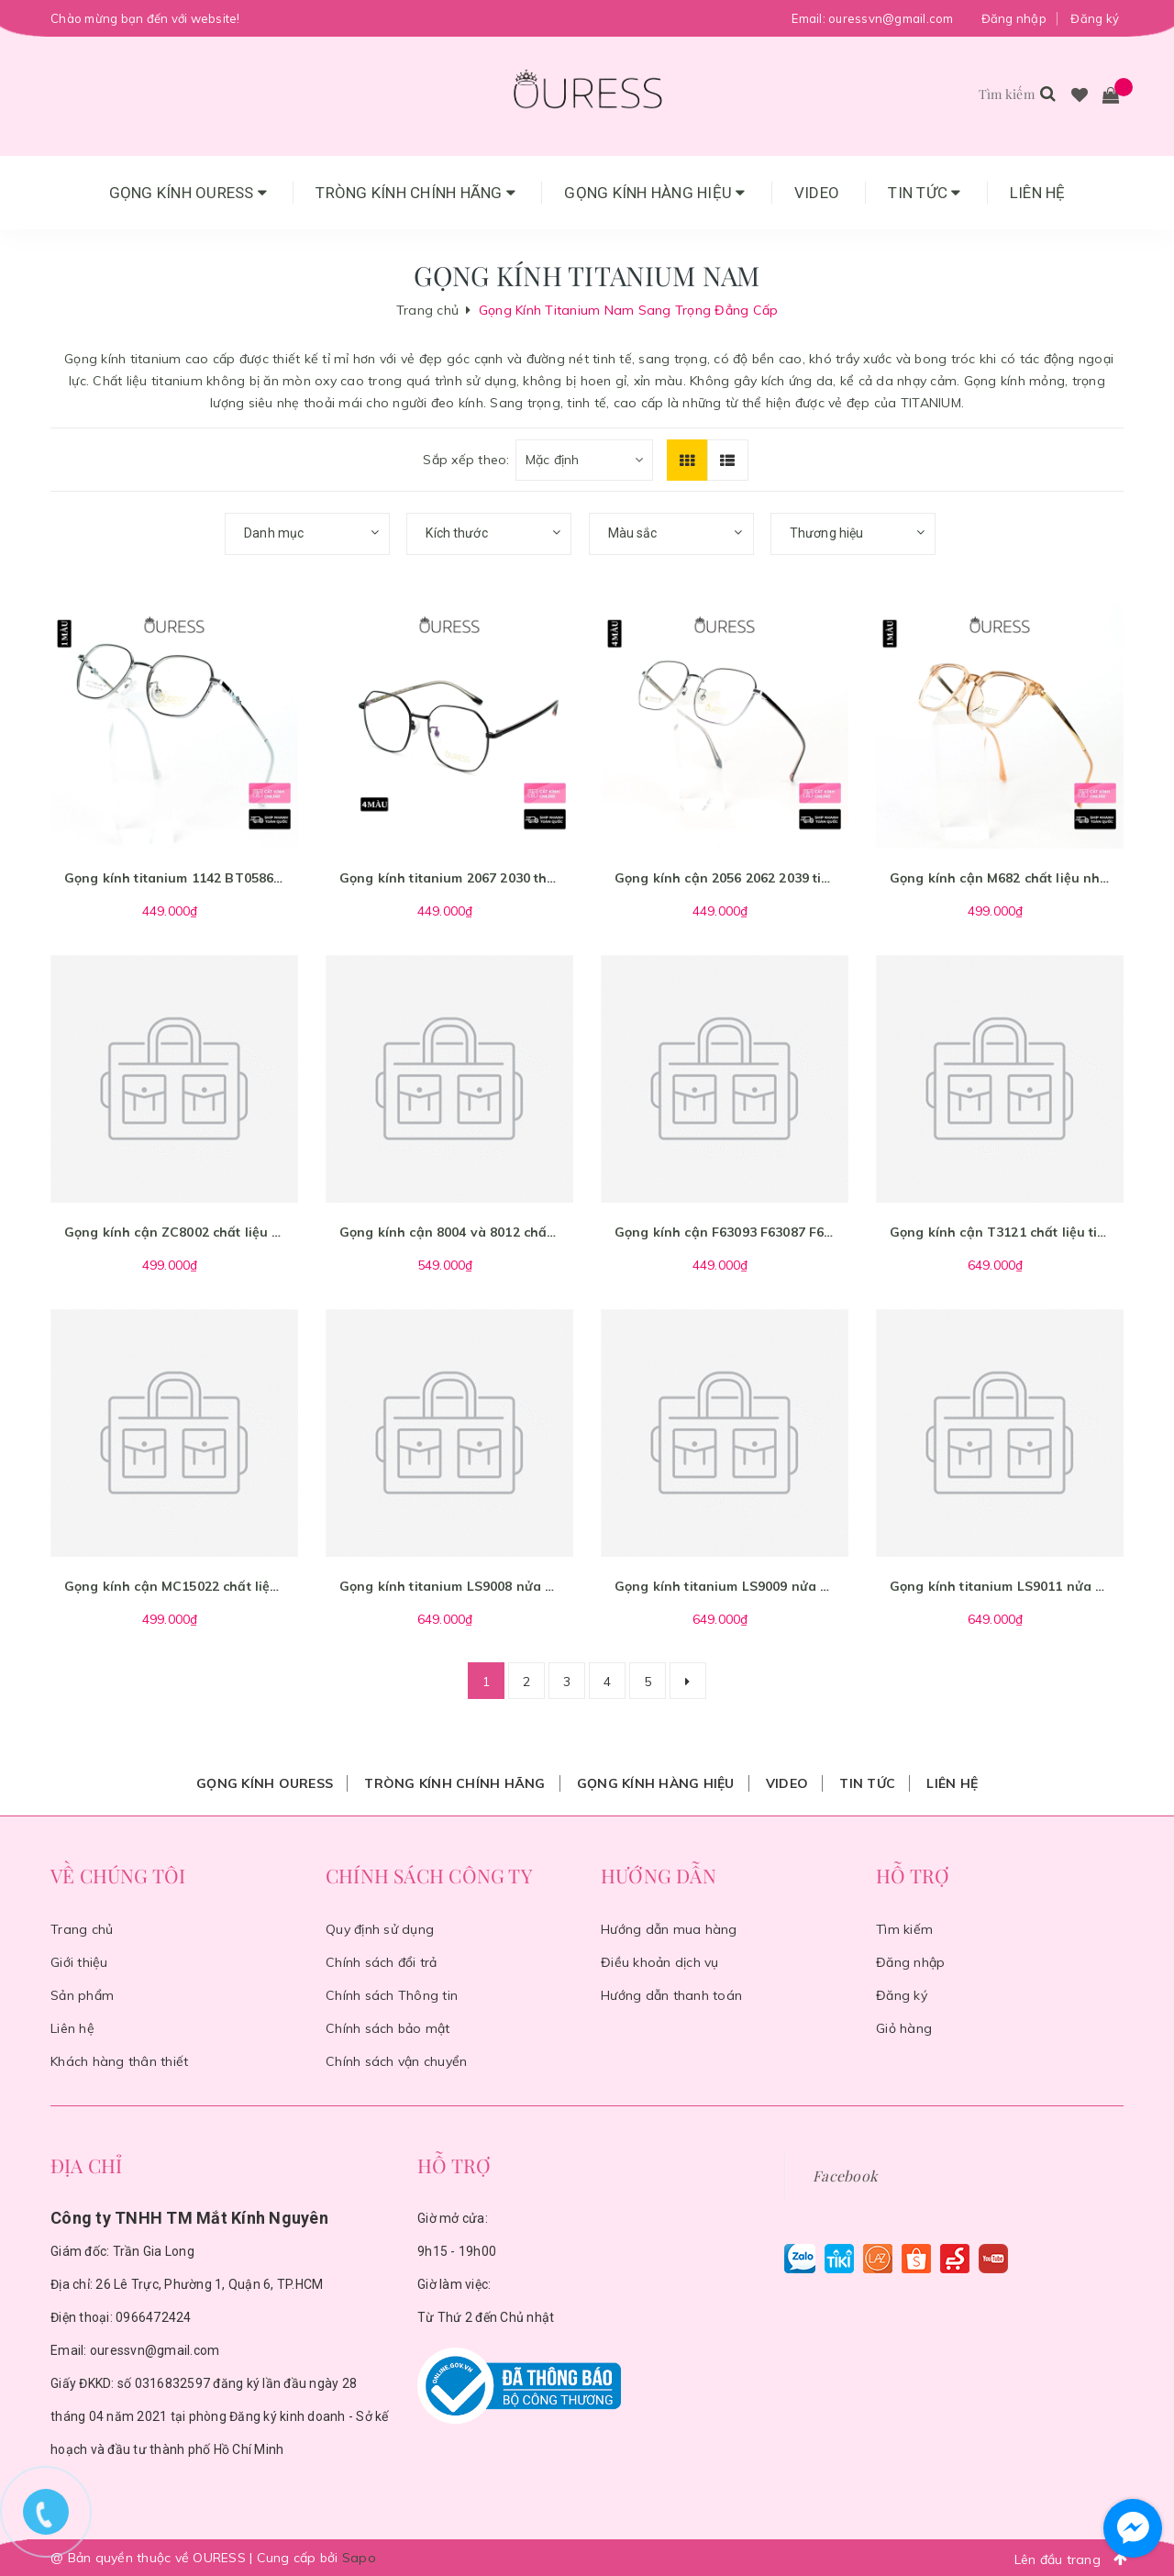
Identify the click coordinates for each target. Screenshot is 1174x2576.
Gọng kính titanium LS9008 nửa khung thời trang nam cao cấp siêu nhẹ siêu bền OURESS (449, 1586)
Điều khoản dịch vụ (660, 1962)
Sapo (359, 2557)
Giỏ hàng (904, 2028)
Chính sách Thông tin (392, 1995)
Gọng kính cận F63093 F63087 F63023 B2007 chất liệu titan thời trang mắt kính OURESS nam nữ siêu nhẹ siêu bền (725, 1232)
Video (816, 192)
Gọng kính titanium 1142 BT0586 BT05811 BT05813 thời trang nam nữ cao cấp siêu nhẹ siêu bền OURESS (174, 878)
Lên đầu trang (1076, 2559)
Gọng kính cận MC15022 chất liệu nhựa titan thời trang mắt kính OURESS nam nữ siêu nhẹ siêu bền (174, 1586)
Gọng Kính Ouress (188, 192)
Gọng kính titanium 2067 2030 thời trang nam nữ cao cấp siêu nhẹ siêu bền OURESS (449, 878)
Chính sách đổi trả (381, 1962)
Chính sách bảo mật (388, 2028)
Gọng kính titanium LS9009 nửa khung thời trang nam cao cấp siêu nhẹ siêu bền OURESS (725, 1586)
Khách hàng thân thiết (119, 2061)
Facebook (845, 2175)
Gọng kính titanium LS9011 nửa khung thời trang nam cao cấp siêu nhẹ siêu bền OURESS (1000, 1586)
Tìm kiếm (904, 1929)
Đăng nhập (1014, 18)
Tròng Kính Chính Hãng (415, 192)
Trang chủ (81, 1929)
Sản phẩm (82, 1995)
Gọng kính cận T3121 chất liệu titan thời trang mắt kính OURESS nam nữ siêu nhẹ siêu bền (1000, 1232)
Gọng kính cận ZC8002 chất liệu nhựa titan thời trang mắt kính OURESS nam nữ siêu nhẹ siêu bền (174, 1232)
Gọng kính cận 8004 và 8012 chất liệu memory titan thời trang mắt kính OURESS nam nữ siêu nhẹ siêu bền (449, 1232)
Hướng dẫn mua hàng (669, 1929)
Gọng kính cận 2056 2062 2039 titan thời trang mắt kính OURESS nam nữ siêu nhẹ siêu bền (725, 878)
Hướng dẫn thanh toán (671, 1995)
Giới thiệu (79, 1962)
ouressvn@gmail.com (891, 18)
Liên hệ (1038, 192)
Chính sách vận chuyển (396, 2061)
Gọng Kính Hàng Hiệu (654, 192)
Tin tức (924, 192)
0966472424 (154, 2317)
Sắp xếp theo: (466, 459)
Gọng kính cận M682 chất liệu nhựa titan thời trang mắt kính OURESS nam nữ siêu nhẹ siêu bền (1000, 878)
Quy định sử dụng (380, 1929)
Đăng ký (1094, 18)
